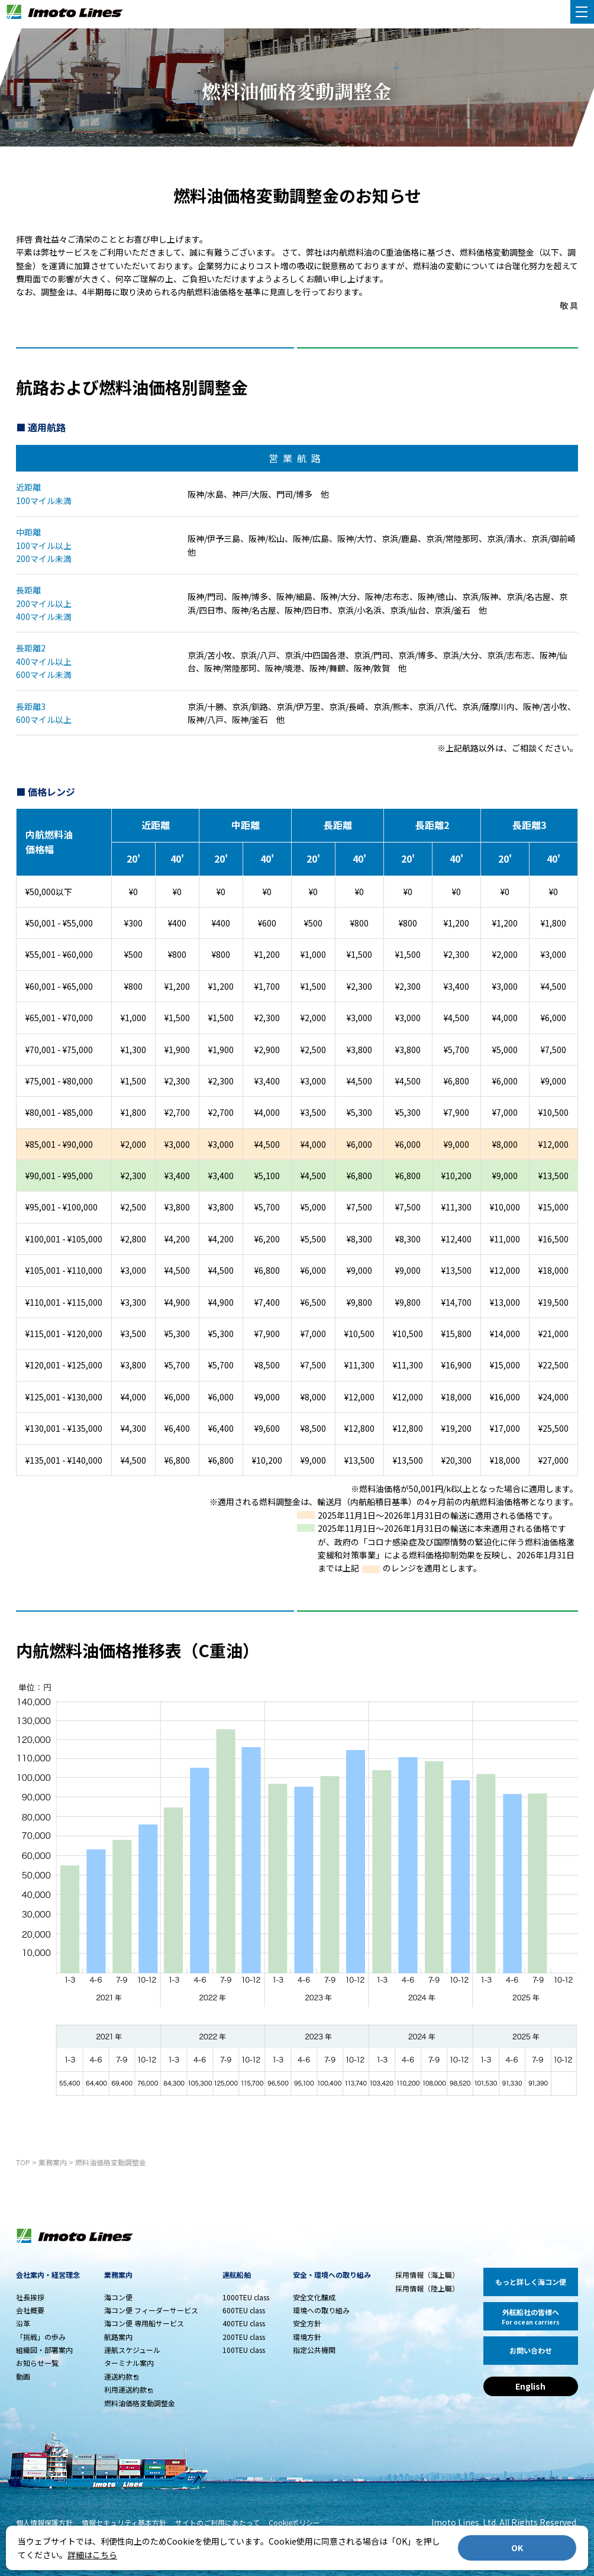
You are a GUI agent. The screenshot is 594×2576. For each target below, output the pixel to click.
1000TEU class (245, 2297)
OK (517, 2548)
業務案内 (52, 2162)
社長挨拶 (30, 2297)
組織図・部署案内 (44, 2350)
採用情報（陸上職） (427, 2288)
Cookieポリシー (294, 2522)
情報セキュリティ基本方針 (124, 2522)
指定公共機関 (314, 2350)
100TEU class (243, 2350)
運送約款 (118, 2376)
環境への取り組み (321, 2310)
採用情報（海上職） (427, 2275)
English (530, 2386)
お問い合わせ (530, 2350)
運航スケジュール (132, 2350)
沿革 (23, 2323)
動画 (23, 2376)
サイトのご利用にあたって (217, 2522)
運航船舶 (236, 2275)
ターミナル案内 (129, 2363)
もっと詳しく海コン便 (530, 2282)
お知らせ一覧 (37, 2363)
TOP (23, 2162)
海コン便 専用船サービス (144, 2323)
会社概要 (30, 2310)
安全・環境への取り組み (332, 2275)
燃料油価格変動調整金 (110, 2162)
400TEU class (243, 2323)
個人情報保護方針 (44, 2522)
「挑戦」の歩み (41, 2337)
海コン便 (118, 2297)
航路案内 (118, 2337)
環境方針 (307, 2337)
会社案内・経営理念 (48, 2275)
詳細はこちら (92, 2555)
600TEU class (243, 2310)
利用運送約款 (125, 2389)
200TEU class (243, 2337)
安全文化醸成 (314, 2297)
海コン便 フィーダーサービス (151, 2310)
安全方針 (307, 2323)
